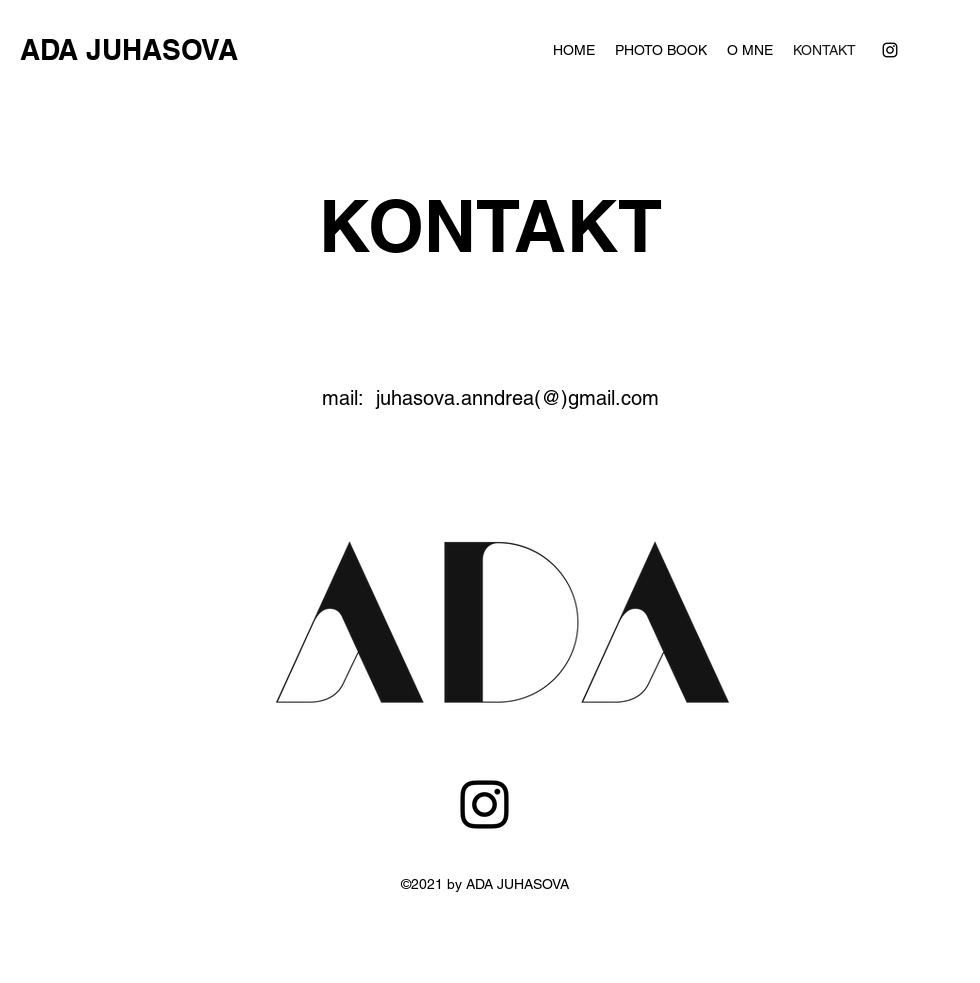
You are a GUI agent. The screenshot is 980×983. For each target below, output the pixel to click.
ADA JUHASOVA (129, 49)
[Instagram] (484, 804)
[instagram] (890, 50)
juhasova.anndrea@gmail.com (526, 966)
